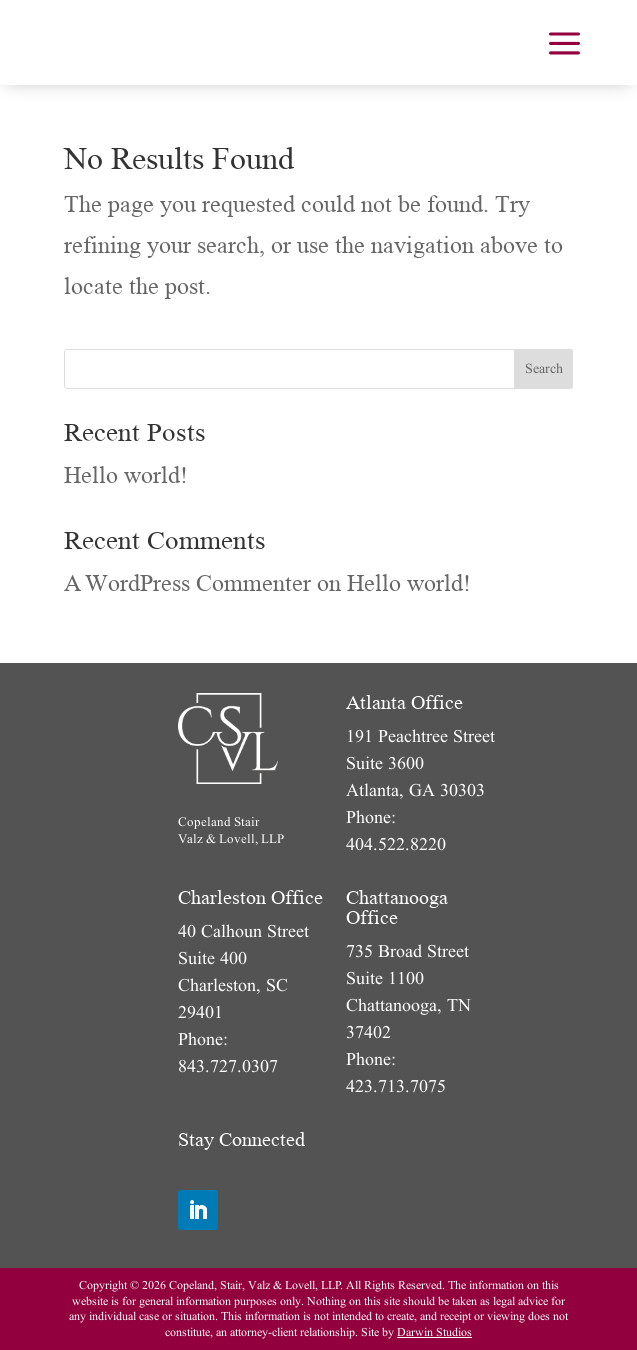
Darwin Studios (434, 1332)
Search (544, 368)
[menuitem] (564, 42)
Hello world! (126, 475)
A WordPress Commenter (187, 583)
